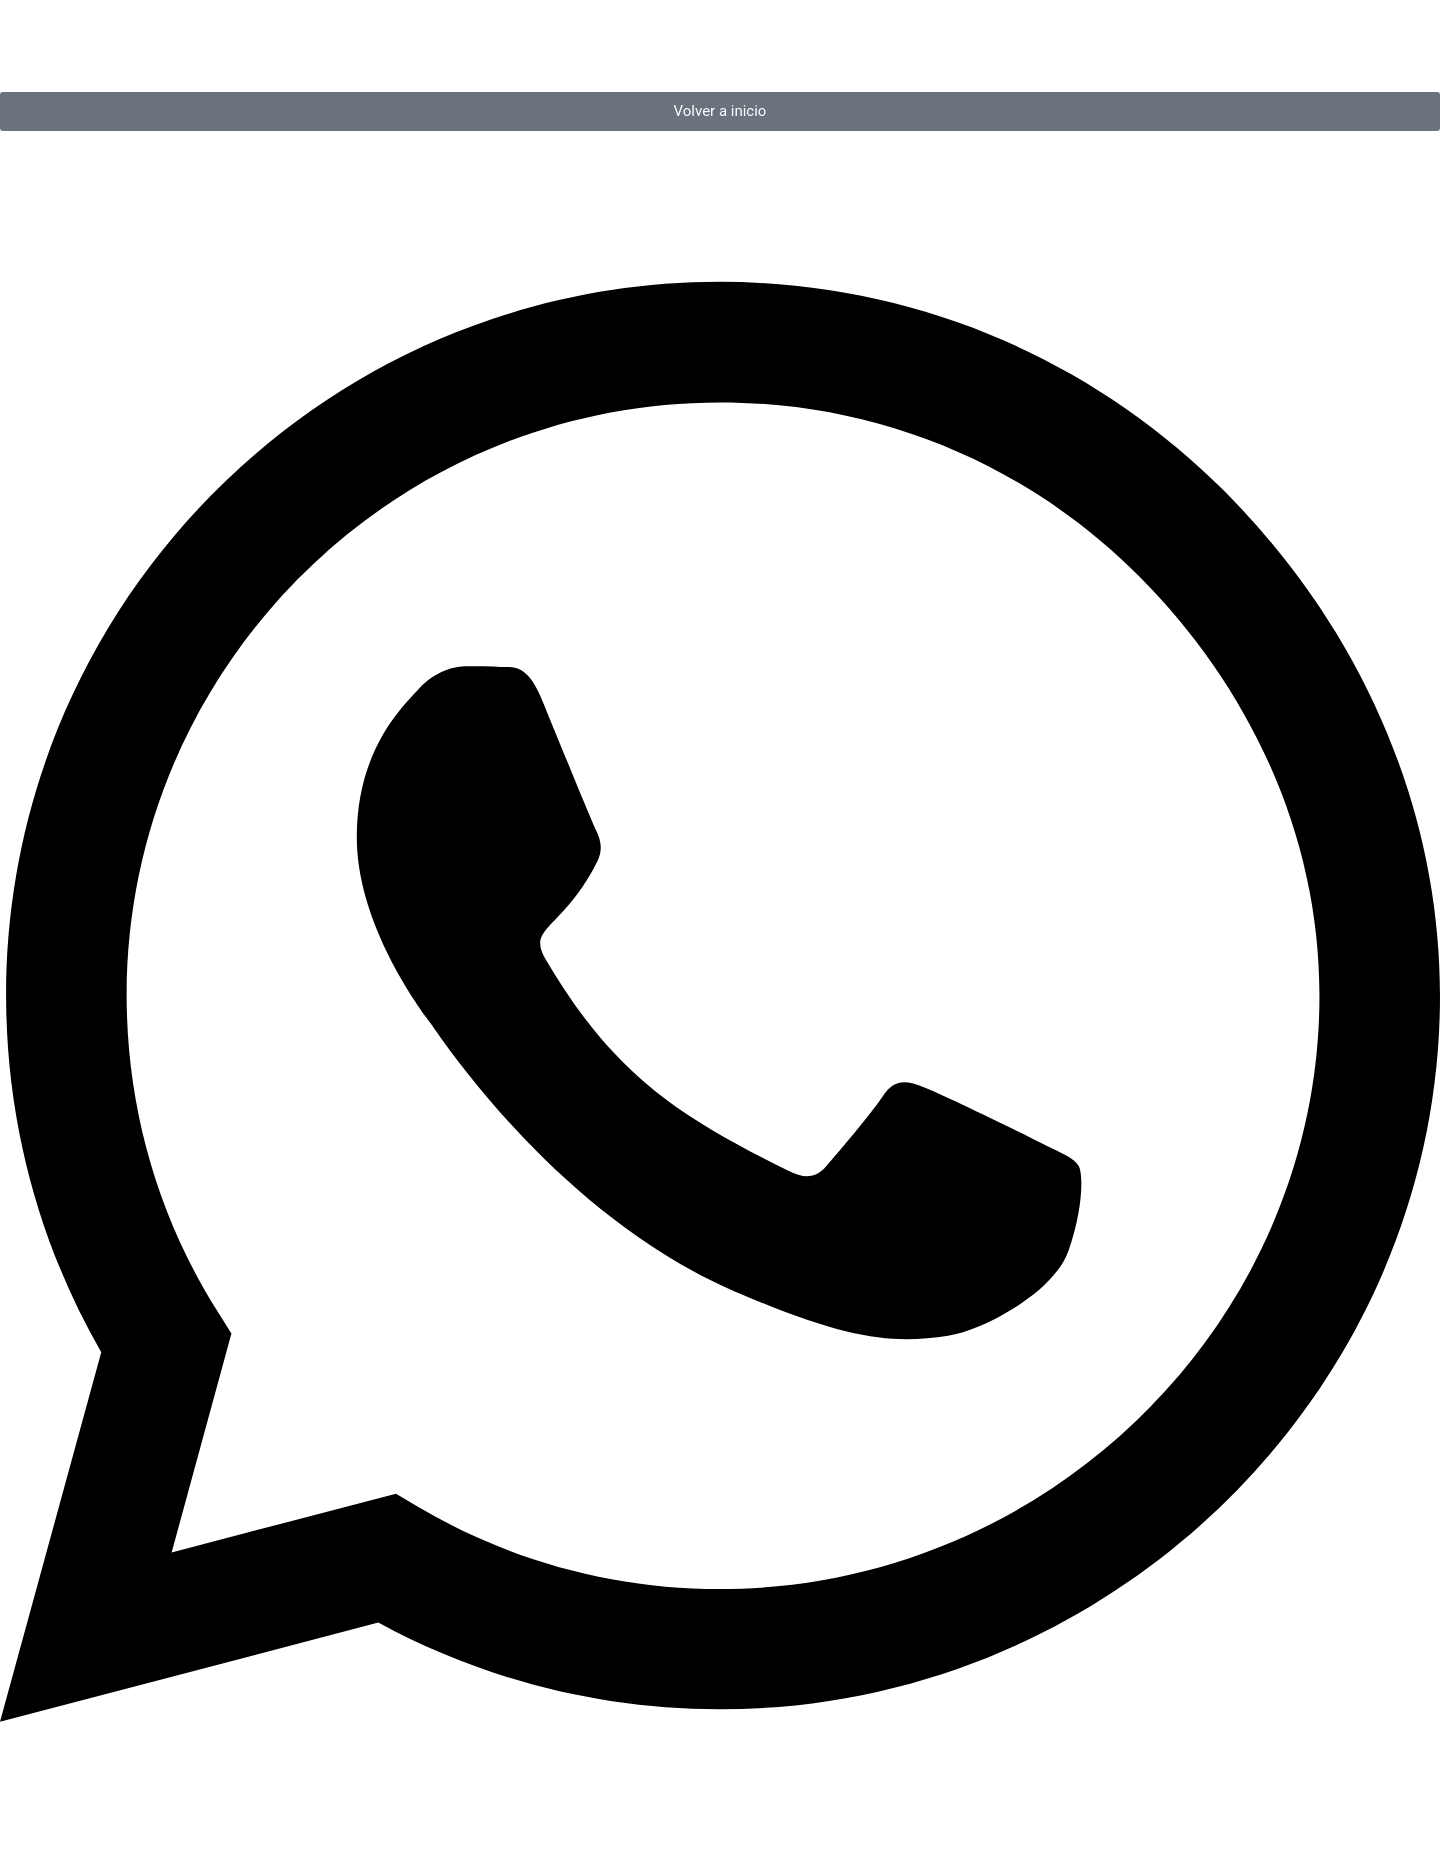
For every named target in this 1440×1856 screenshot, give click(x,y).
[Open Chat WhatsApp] (720, 1819)
